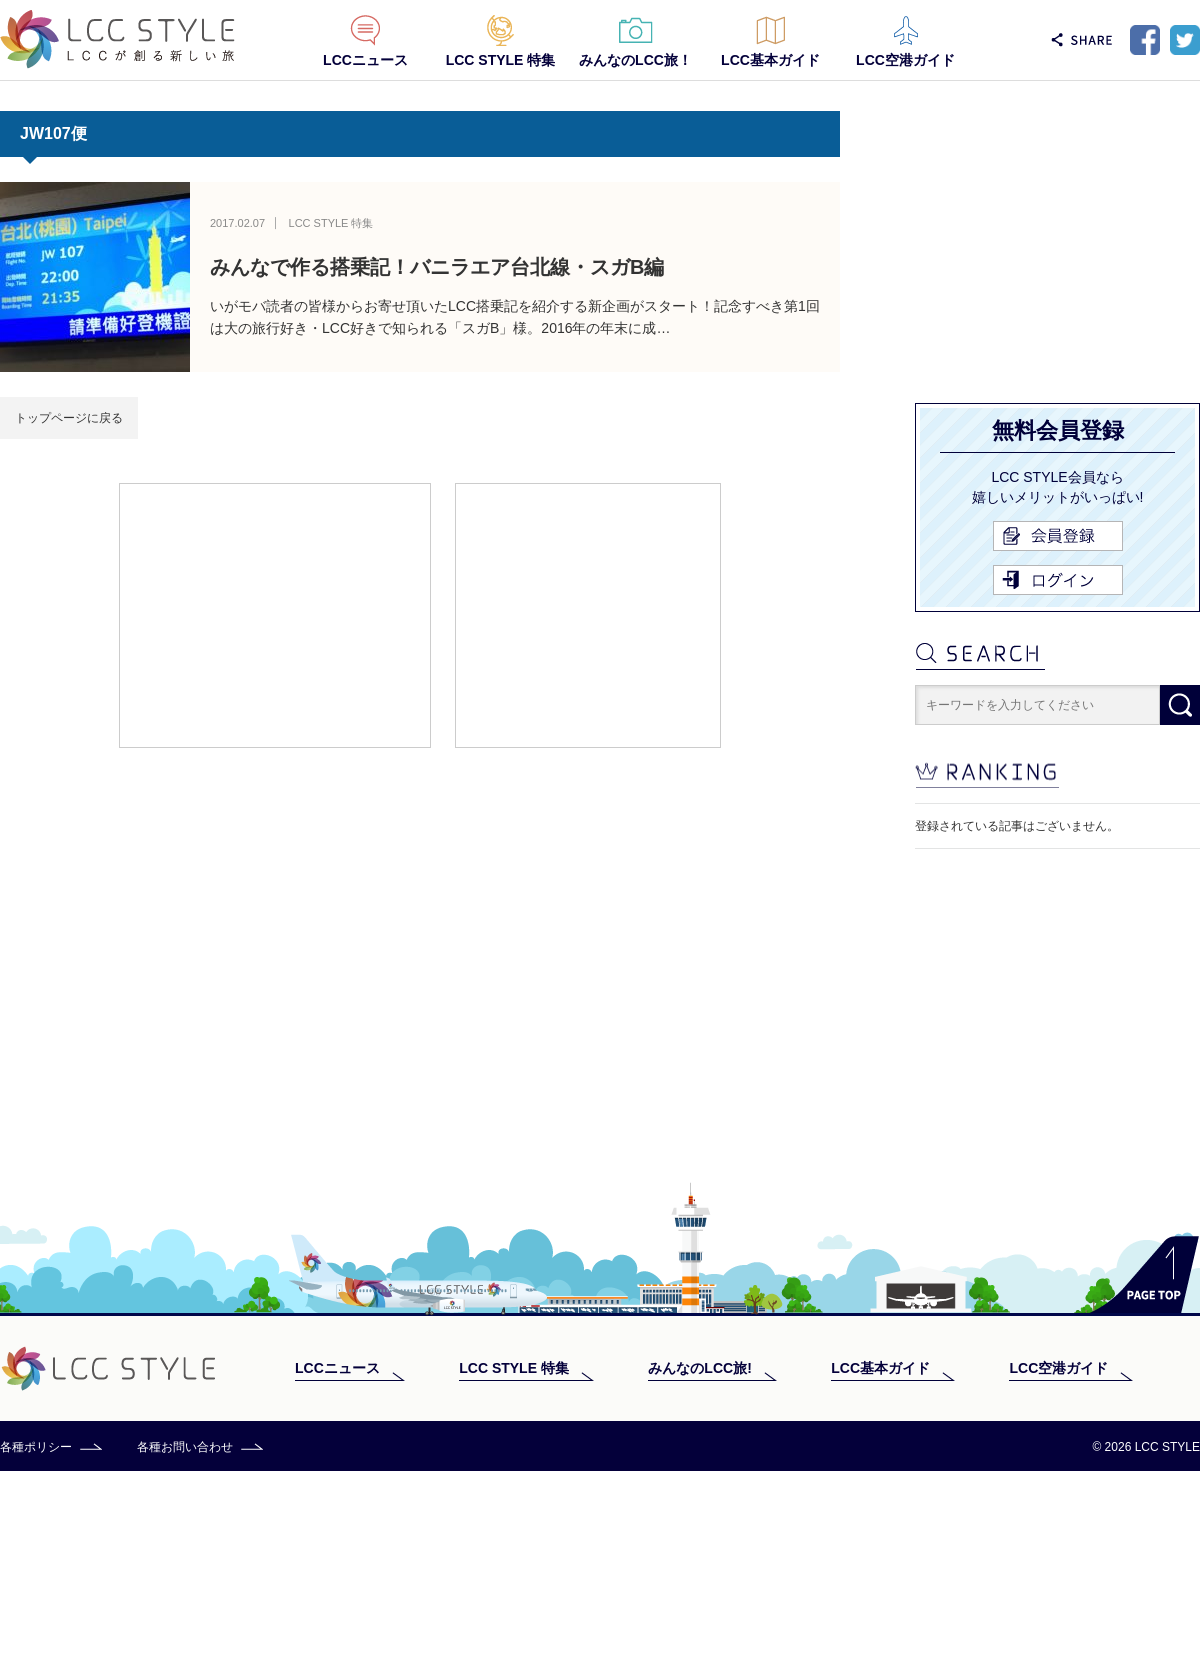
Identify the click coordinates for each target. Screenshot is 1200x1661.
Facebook (1145, 40)
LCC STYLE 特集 (501, 60)
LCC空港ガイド (905, 60)
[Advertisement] (275, 614)
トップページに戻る (69, 418)
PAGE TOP (1144, 1464)
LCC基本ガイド (770, 60)
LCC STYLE (117, 39)
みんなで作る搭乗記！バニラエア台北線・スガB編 (437, 267)
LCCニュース (365, 60)
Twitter (1185, 40)
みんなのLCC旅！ (635, 60)
